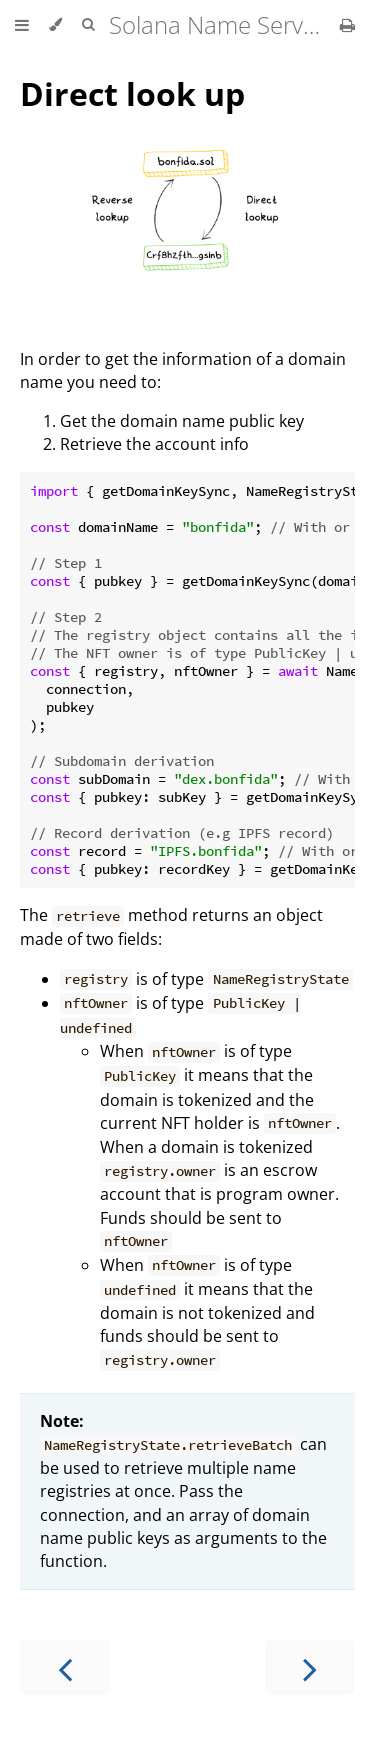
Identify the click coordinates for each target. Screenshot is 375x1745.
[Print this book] (347, 25)
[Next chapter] (310, 1667)
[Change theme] (55, 25)
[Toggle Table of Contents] (22, 25)
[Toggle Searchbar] (88, 25)
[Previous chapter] (65, 1667)
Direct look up (132, 93)
